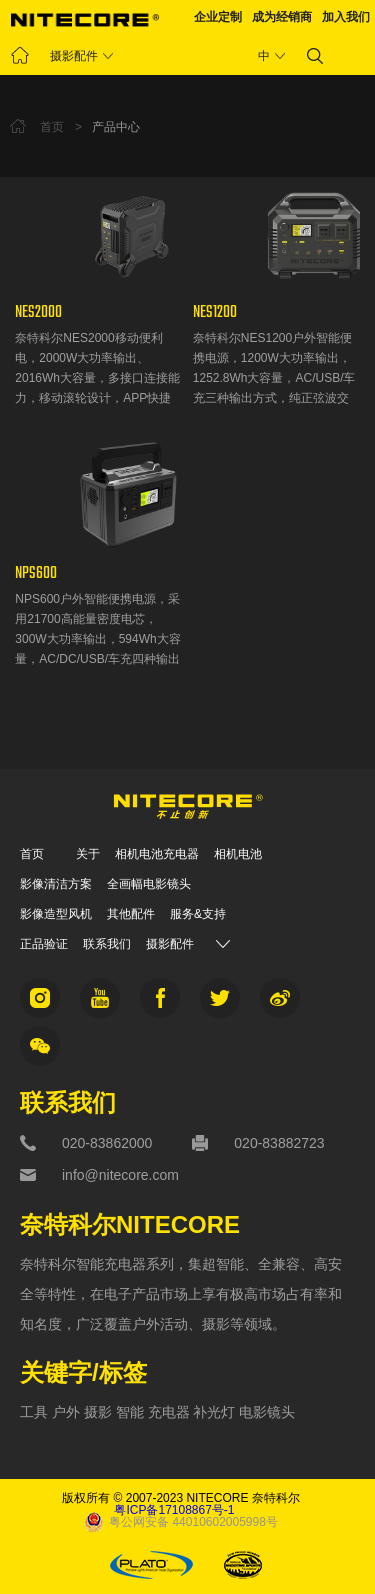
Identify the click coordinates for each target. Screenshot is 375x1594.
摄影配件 (74, 56)
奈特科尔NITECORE (130, 1225)
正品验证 (44, 944)
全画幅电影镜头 (149, 884)
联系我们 (107, 944)
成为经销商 (282, 17)
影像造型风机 (56, 914)
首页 (32, 854)
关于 (88, 854)
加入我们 (346, 17)
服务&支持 (198, 914)
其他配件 (131, 914)
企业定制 (218, 17)
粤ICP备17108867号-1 (174, 1510)
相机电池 (238, 854)
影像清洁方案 (56, 884)
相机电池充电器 (157, 854)
